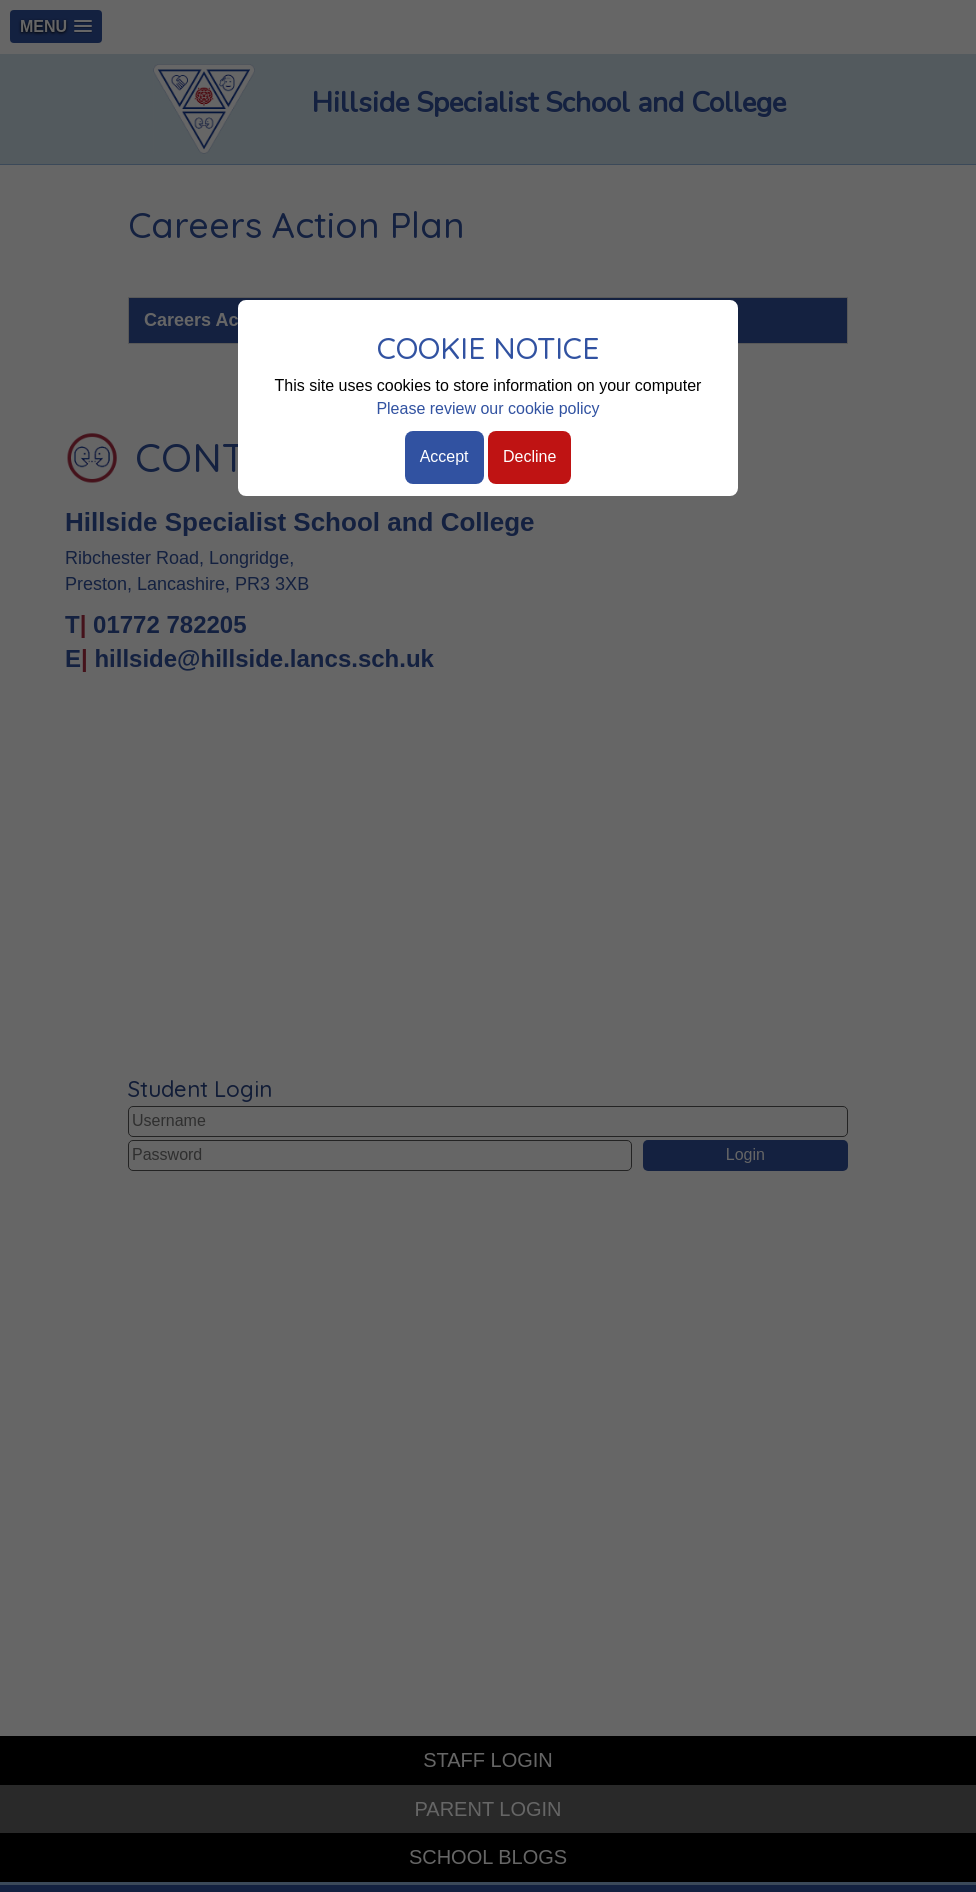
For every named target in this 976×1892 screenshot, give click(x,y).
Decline (529, 456)
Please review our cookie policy (487, 408)
